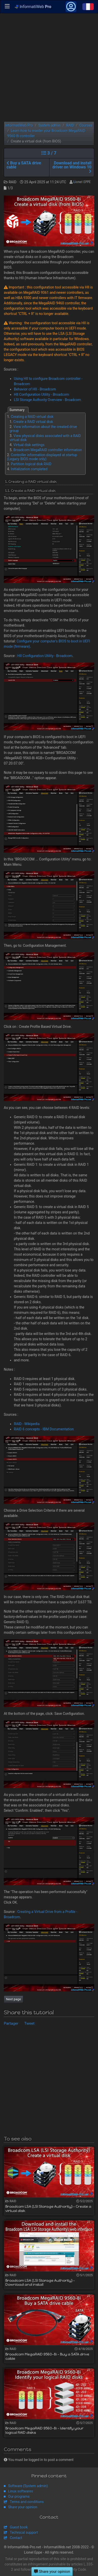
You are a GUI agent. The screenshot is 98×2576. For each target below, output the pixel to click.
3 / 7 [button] (49, 153)
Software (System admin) (28, 2486)
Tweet (29, 2023)
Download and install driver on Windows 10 (71, 167)
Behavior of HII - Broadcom (35, 389)
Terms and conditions (27, 2502)
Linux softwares (20, 2491)
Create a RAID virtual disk (33, 422)
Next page (13, 1999)
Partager (11, 2023)
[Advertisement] (49, 67)
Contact (16, 2538)
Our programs (18, 2496)
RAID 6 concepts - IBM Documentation (44, 1429)
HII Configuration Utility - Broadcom (41, 394)
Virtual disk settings (28, 445)
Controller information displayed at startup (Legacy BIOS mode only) (42, 457)
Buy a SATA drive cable (24, 165)
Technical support (24, 2532)
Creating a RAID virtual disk (32, 417)
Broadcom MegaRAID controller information (47, 450)
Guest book (19, 2527)
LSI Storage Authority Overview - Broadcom (47, 400)
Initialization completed (29, 469)
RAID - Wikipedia (27, 1424)
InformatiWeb (33, 6)
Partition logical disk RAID (31, 464)
